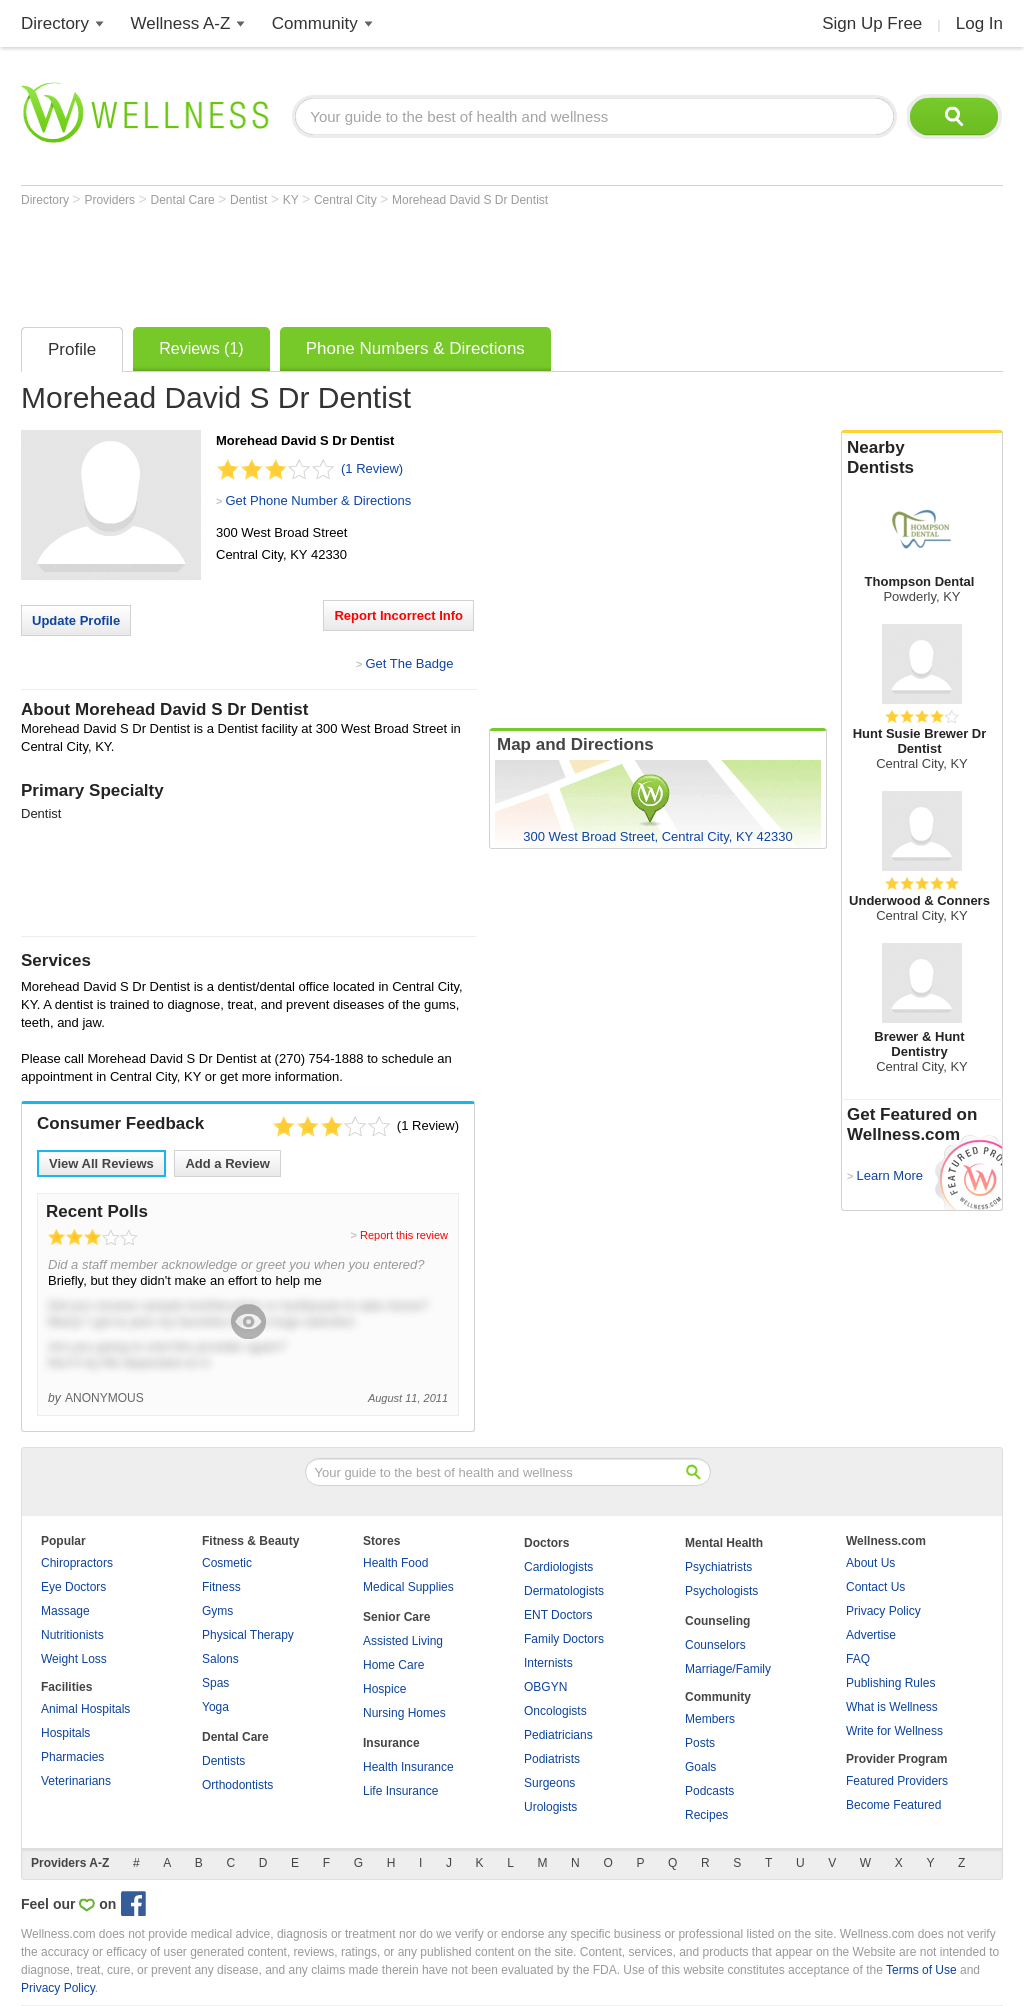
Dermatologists (564, 1591)
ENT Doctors (558, 1615)
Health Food (395, 1563)
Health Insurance (408, 1767)
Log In (979, 23)
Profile (72, 349)
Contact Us (875, 1587)
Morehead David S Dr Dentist (470, 200)
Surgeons (549, 1783)
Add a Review (227, 1163)
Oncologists (555, 1711)
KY (292, 200)
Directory (55, 23)
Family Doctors (564, 1639)
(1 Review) (372, 468)
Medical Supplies (408, 1587)
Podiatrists (552, 1759)
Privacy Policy (883, 1611)
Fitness (221, 1587)
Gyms (217, 1611)
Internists (548, 1663)
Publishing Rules (890, 1683)
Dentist (250, 200)
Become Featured (893, 1805)
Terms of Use (921, 1970)
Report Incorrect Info (398, 615)
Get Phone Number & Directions (318, 500)
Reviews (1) (201, 348)
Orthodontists (237, 1785)
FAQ (858, 1659)
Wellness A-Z (181, 23)
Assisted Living (403, 1641)
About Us (870, 1563)
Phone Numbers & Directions (415, 348)
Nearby (922, 458)
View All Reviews (101, 1163)
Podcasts (709, 1791)
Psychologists (721, 1591)
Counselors (715, 1645)
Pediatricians (558, 1735)
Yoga (215, 1707)
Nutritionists (72, 1635)
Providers (111, 200)
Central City (347, 200)
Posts (700, 1743)
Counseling (717, 1621)
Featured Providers (897, 1781)
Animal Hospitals (85, 1709)
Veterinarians (76, 1781)
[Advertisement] (385, 262)
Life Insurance (400, 1791)
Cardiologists (558, 1567)
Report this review (404, 1235)
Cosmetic (227, 1563)
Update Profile (76, 620)
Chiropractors (77, 1563)
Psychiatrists (718, 1567)
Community (315, 23)
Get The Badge (409, 663)
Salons (220, 1659)
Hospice (384, 1689)
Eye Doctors (73, 1587)
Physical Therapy (248, 1635)
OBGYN (545, 1687)
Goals (700, 1767)
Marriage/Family (728, 1669)
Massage (65, 1611)
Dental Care (184, 200)
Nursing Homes (404, 1713)
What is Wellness (892, 1707)
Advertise (871, 1635)
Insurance (391, 1743)
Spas (215, 1683)
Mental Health (724, 1543)
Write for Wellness (894, 1731)
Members (710, 1719)
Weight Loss (74, 1659)
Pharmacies (72, 1757)
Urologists (550, 1807)
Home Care (393, 1665)
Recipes (706, 1815)
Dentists (223, 1761)
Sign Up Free (872, 23)
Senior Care (396, 1617)
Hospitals (65, 1733)
